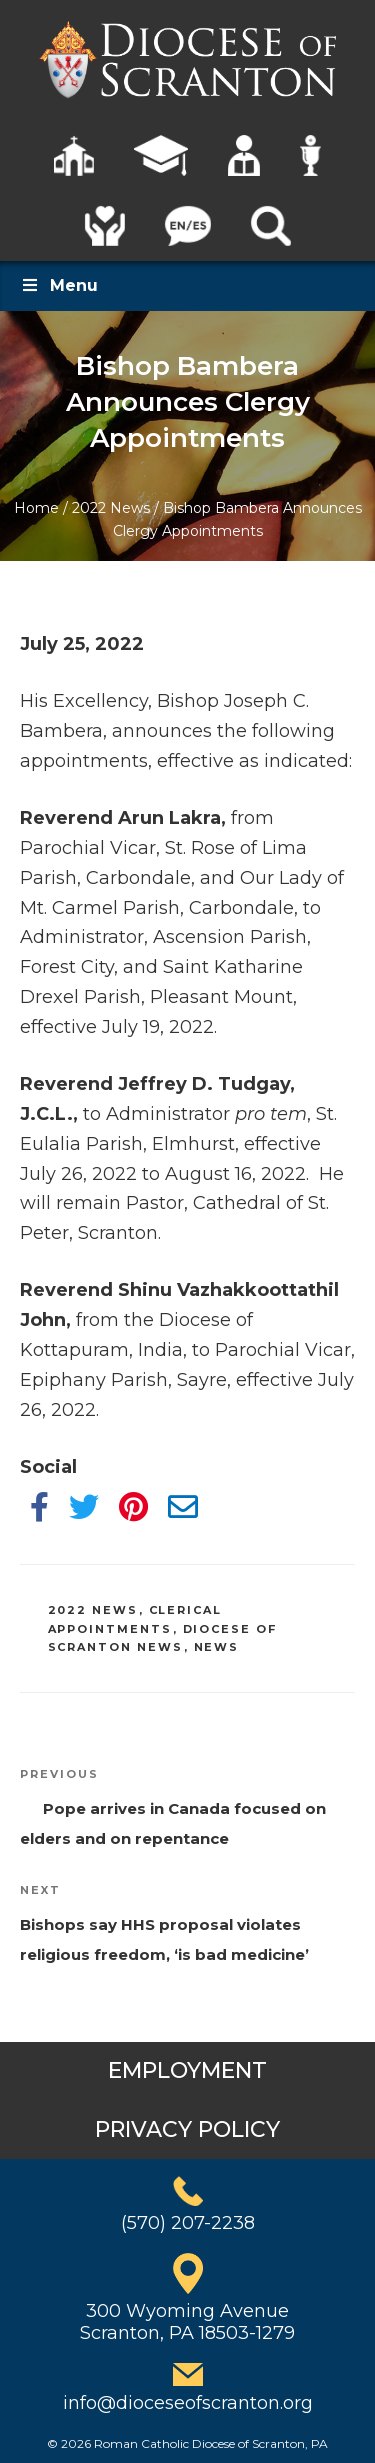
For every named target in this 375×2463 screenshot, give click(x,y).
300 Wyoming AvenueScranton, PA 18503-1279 (187, 2322)
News (217, 1647)
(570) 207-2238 (188, 2223)
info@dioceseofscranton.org (188, 2403)
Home (36, 508)
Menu (59, 285)
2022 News (111, 508)
